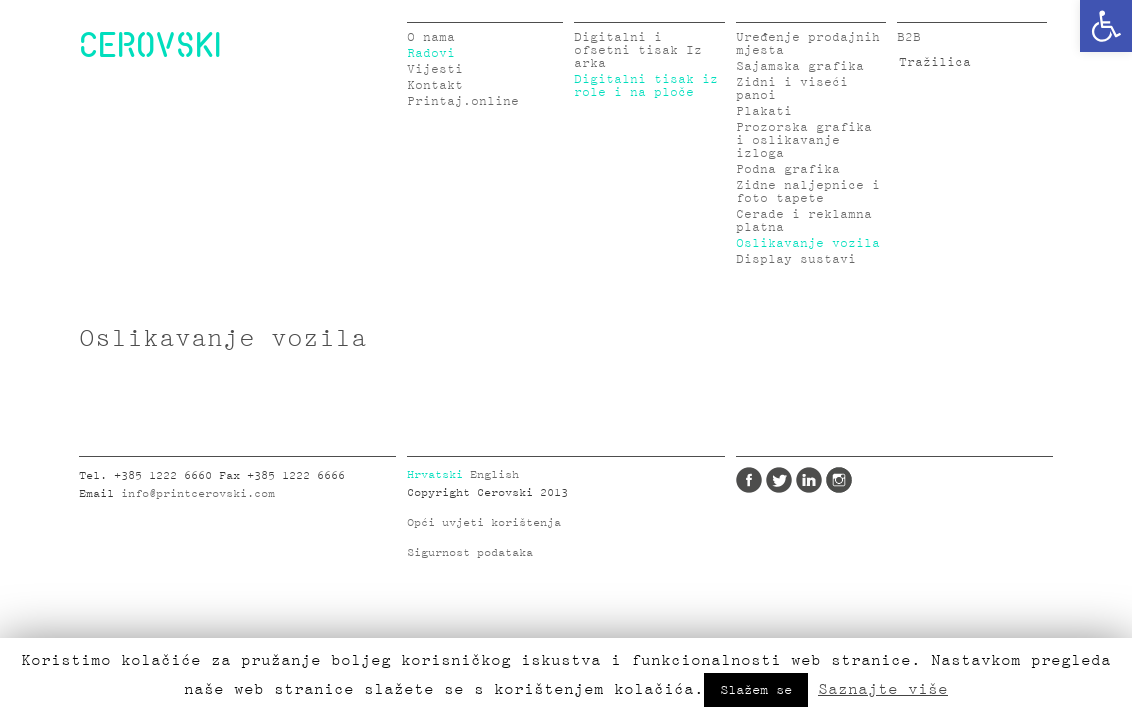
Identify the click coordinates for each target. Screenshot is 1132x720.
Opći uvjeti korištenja (484, 523)
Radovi (431, 53)
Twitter (779, 480)
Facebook (749, 480)
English (494, 475)
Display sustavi (796, 259)
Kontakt (435, 85)
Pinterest (869, 480)
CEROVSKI (150, 44)
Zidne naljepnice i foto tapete (808, 192)
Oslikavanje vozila (808, 243)
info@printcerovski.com (198, 494)
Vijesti (435, 69)
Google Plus (899, 480)
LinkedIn (809, 480)
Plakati (764, 111)
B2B (909, 37)
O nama (431, 37)
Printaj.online (463, 101)
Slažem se (756, 690)
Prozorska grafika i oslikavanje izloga (804, 140)
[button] (1106, 26)
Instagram (839, 480)
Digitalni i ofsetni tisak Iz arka (638, 50)
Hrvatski (435, 475)
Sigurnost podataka (470, 553)
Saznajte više (883, 689)
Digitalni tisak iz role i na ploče (646, 86)
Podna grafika (788, 169)
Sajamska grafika (800, 66)
